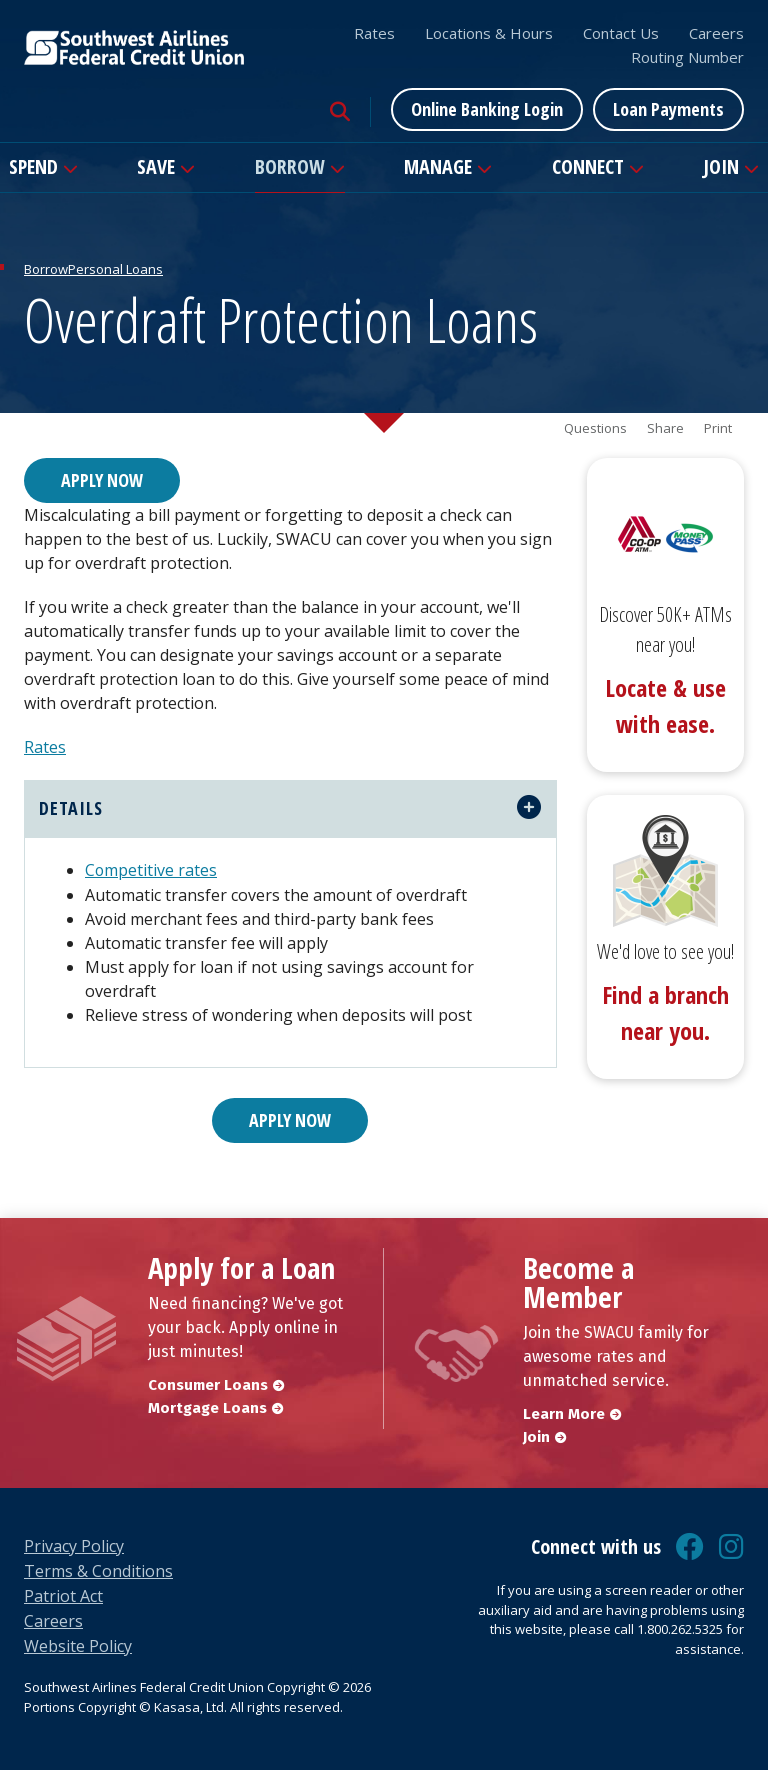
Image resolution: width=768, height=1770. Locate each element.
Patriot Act (63, 1594)
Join (721, 166)
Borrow (290, 166)
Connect (588, 166)
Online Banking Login (487, 109)
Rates (374, 33)
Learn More (564, 1412)
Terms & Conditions (98, 1569)
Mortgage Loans (207, 1406)
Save (156, 166)
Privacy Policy (74, 1544)
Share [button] (665, 428)
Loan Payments (668, 109)
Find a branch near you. (665, 1012)
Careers (716, 33)
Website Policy (78, 1644)
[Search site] (340, 112)
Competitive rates (151, 869)
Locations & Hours (489, 33)
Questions (595, 428)
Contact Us (621, 33)
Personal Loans (115, 269)
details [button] (71, 807)
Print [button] (718, 428)
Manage (438, 166)
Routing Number (687, 57)
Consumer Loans (208, 1383)
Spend (33, 166)
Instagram (731, 1545)
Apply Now (102, 480)
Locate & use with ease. (665, 705)
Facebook (690, 1545)
